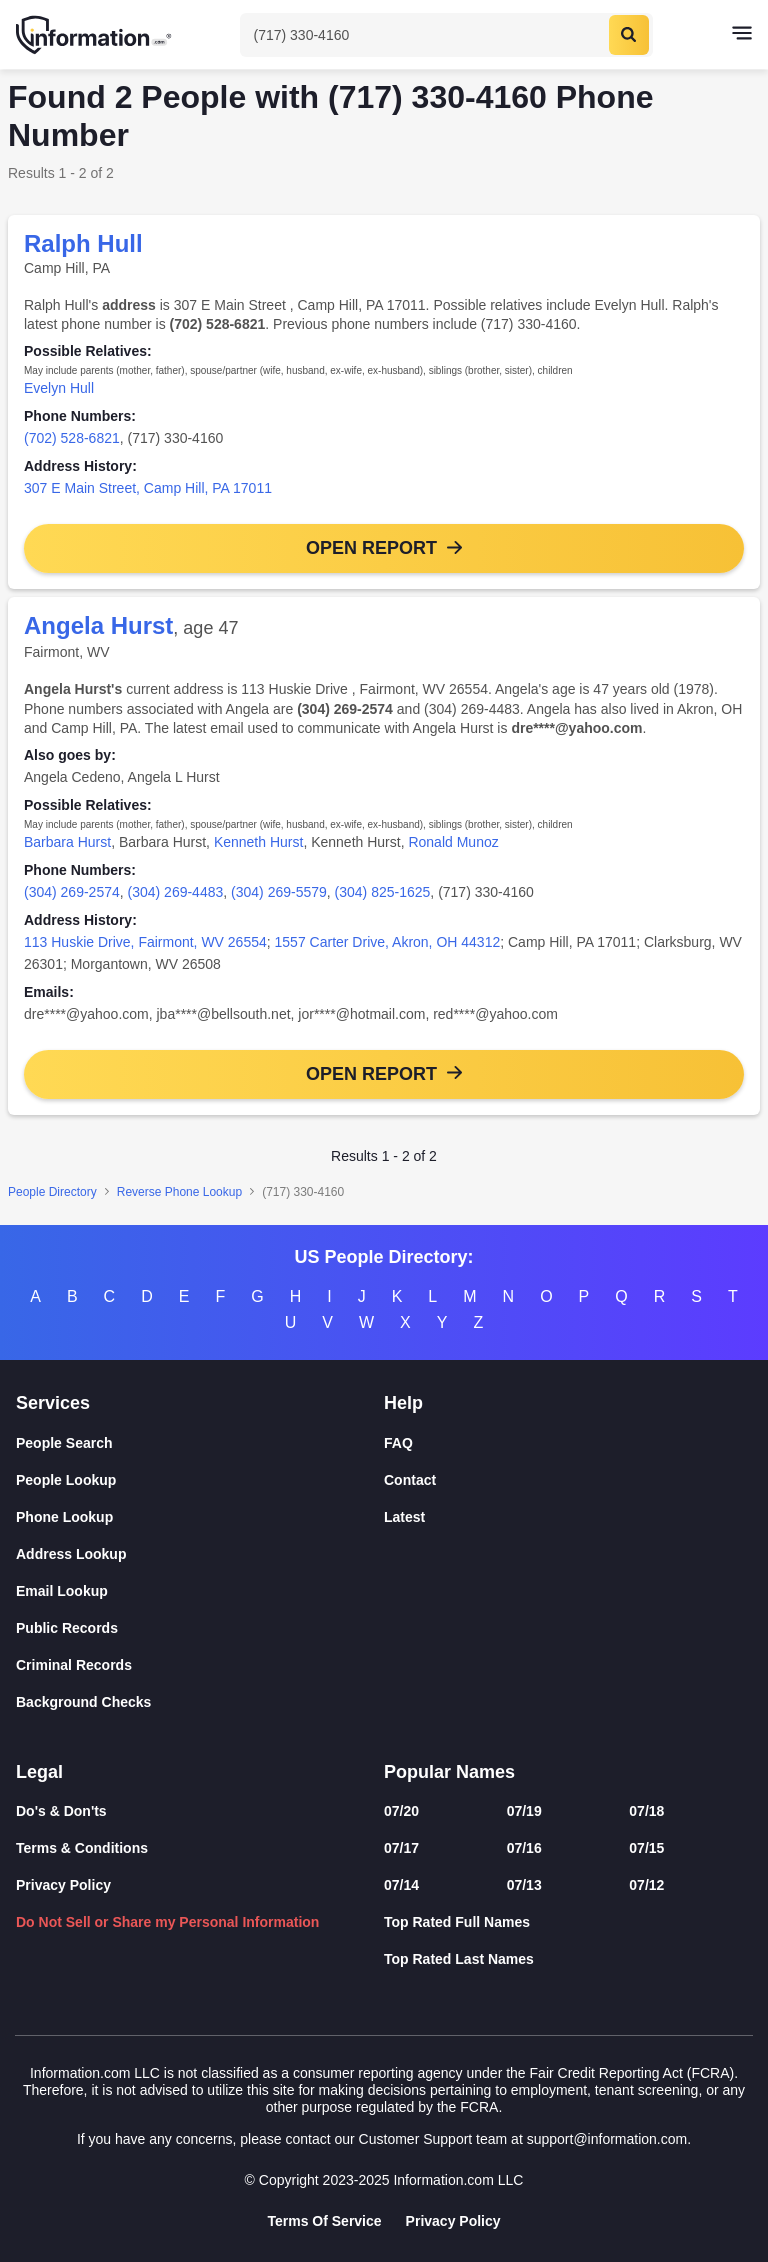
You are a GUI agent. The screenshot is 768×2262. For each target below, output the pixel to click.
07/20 (401, 1811)
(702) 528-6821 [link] (72, 438)
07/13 (524, 1885)
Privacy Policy (63, 1885)
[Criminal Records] (200, 1665)
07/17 (401, 1848)
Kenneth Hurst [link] (259, 842)
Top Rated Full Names (457, 1922)
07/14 (401, 1885)
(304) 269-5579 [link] (279, 892)
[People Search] (200, 1443)
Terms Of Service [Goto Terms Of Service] (324, 2221)
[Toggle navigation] (742, 35)
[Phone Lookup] (200, 1517)
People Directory (52, 1192)
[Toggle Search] (446, 35)
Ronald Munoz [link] (453, 842)
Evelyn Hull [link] (59, 388)
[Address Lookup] (200, 1554)
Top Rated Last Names (459, 1959)
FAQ (398, 1443)
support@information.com (607, 2139)
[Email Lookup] (200, 1591)
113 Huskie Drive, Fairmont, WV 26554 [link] (145, 942)
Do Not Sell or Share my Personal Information (167, 1922)
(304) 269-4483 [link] (176, 892)
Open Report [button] (371, 548)
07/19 (524, 1811)
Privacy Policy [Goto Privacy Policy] (453, 2221)
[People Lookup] (200, 1480)
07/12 (646, 1885)
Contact (410, 1480)
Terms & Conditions (82, 1848)
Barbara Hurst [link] (67, 842)
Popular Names (449, 1772)
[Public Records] (200, 1628)
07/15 (646, 1848)
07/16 (524, 1848)
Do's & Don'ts (61, 1811)
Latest (404, 1517)
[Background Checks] (200, 1702)
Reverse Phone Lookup (179, 1192)
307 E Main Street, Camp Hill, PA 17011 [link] (148, 488)
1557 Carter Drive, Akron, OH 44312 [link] (388, 942)
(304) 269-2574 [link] (72, 892)
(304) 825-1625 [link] (383, 892)
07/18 (646, 1811)
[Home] (95, 35)
